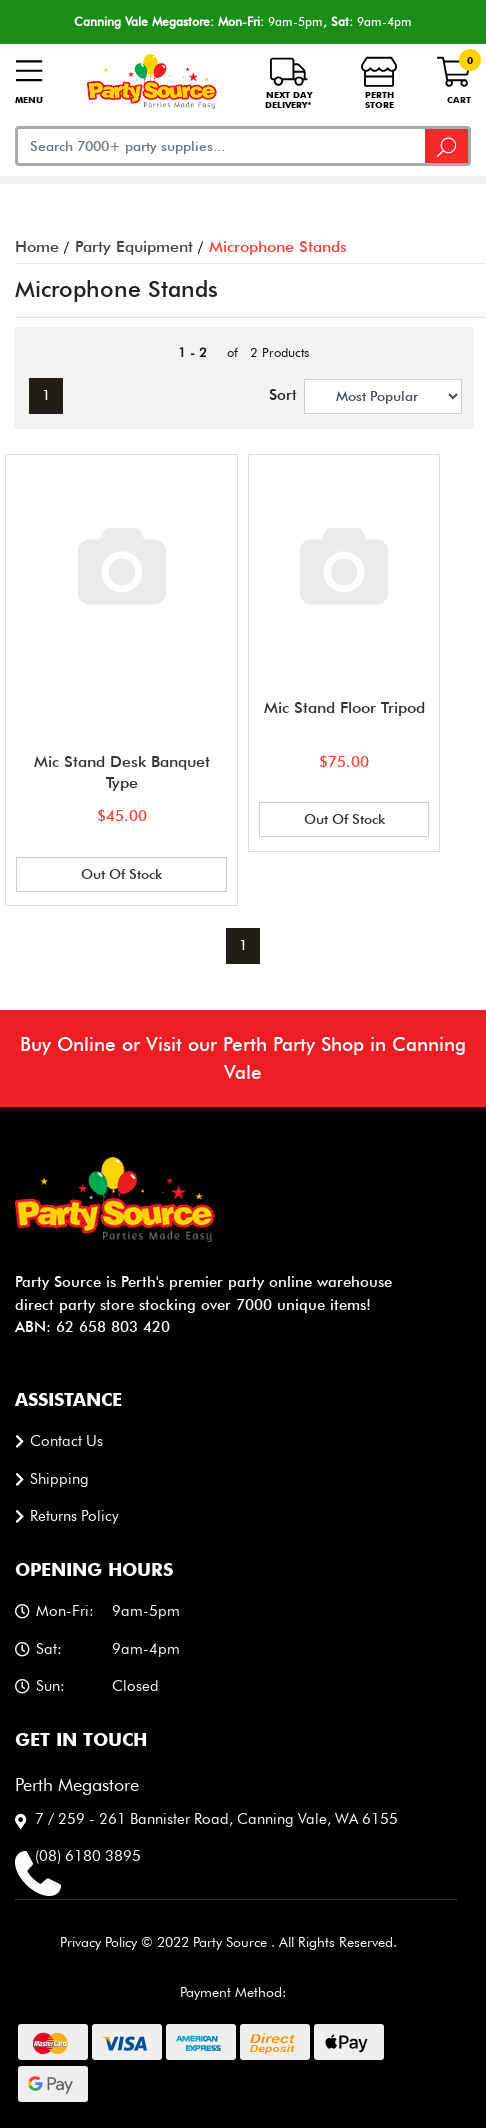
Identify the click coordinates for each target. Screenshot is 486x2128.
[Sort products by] (383, 396)
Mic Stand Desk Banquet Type (122, 772)
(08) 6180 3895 (88, 1856)
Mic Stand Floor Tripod (344, 707)
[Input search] (220, 146)
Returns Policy (74, 1516)
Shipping (59, 1479)
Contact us (66, 1441)
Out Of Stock (121, 874)
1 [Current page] (46, 395)
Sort (278, 395)
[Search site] (448, 146)
